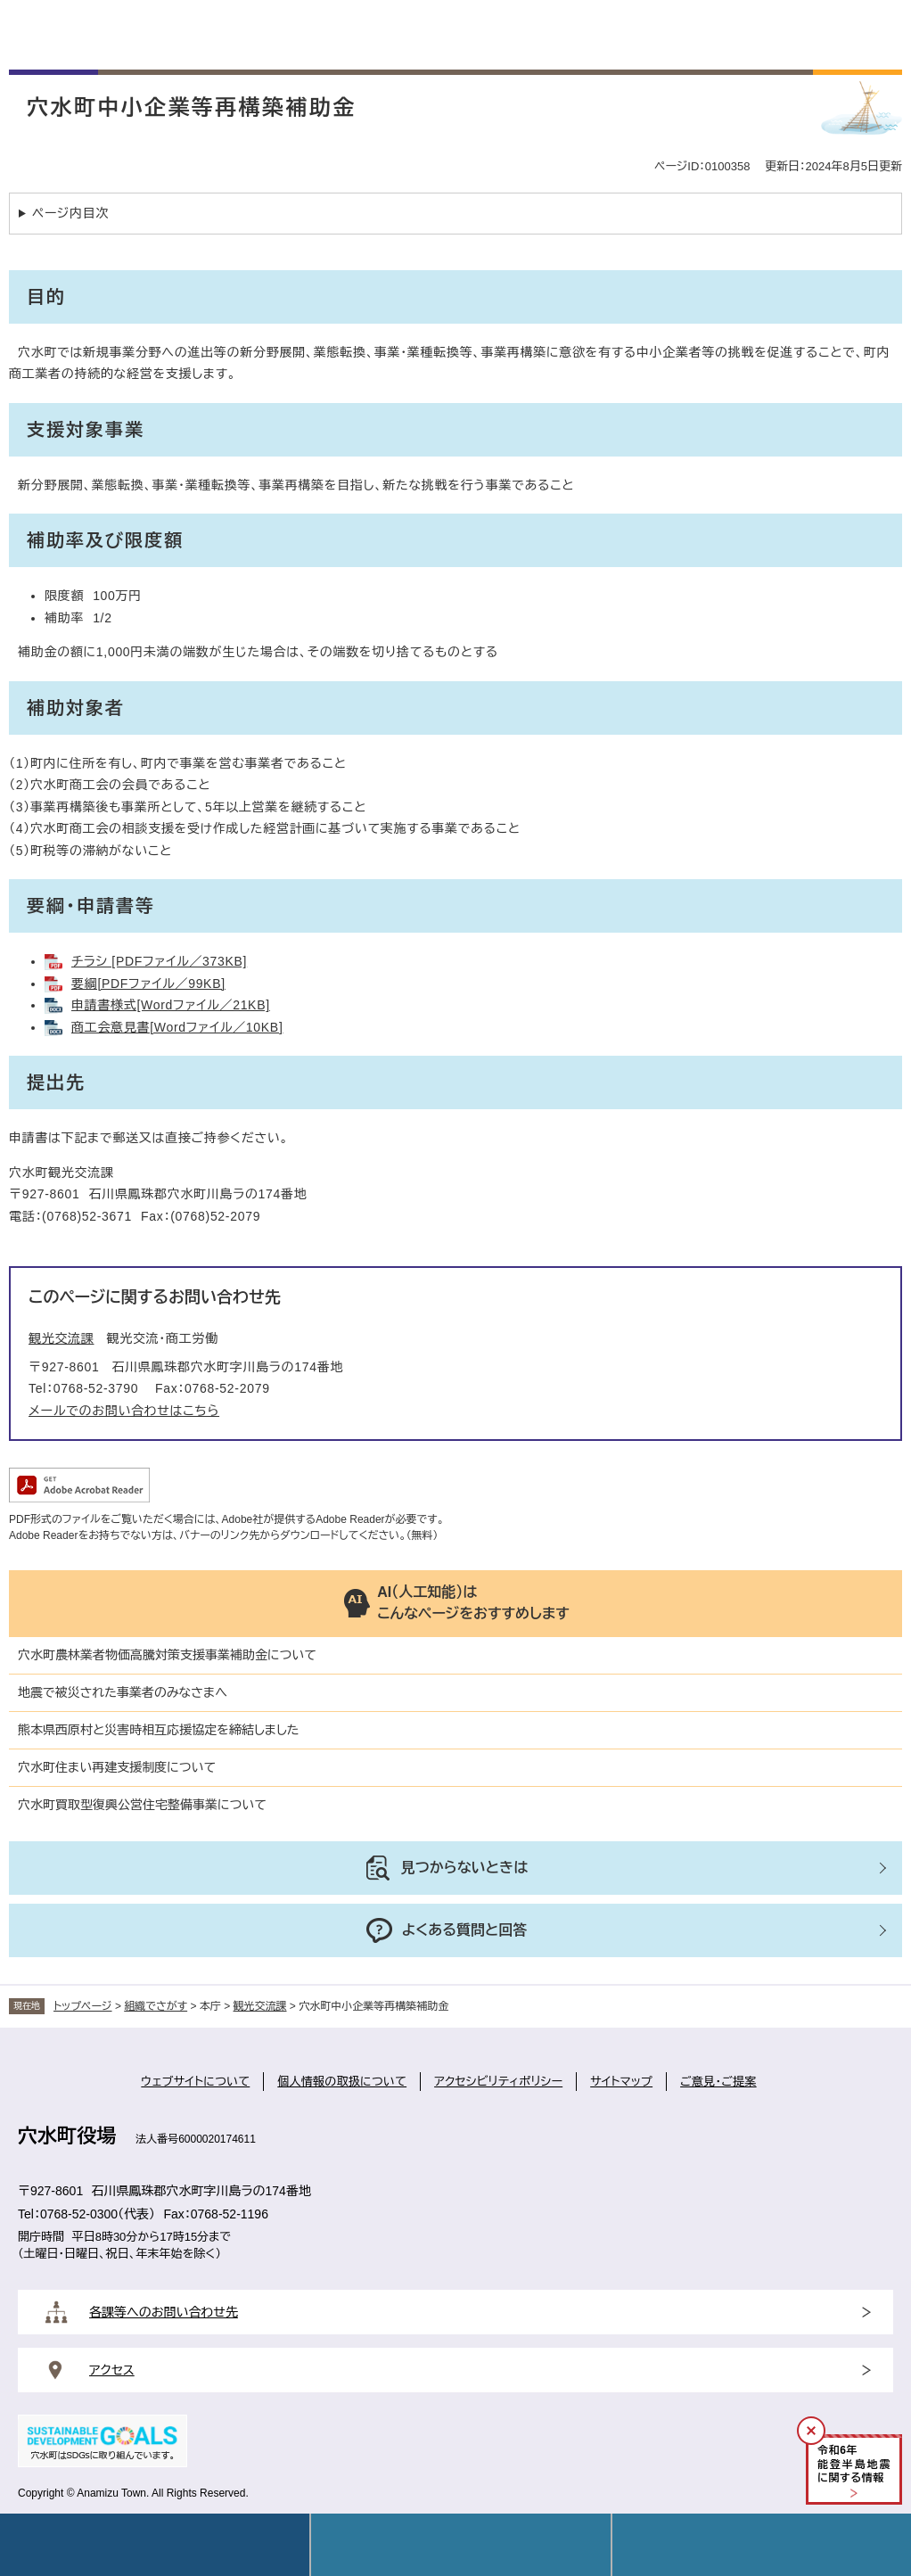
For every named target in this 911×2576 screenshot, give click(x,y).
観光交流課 (61, 1338)
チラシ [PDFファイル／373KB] (159, 961)
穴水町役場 (67, 2136)
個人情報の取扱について (341, 2081)
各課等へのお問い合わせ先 (163, 2312)
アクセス (112, 2370)
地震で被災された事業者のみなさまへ (122, 1692)
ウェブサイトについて (195, 2081)
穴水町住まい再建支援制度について (117, 1767)
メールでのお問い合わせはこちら (124, 1410)
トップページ (82, 2006)
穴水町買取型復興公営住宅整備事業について (142, 1805)
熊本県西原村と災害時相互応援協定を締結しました (159, 1730)
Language (460, 2545)
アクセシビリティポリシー (498, 2081)
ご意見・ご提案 (718, 2081)
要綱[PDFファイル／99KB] (148, 983)
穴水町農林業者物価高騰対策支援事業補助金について (167, 1655)
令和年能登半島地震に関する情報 (853, 2464)
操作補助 (761, 2545)
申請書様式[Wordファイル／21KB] (170, 1005)
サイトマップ (621, 2081)
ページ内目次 (70, 213)
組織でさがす (155, 2006)
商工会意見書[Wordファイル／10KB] (177, 1027)
